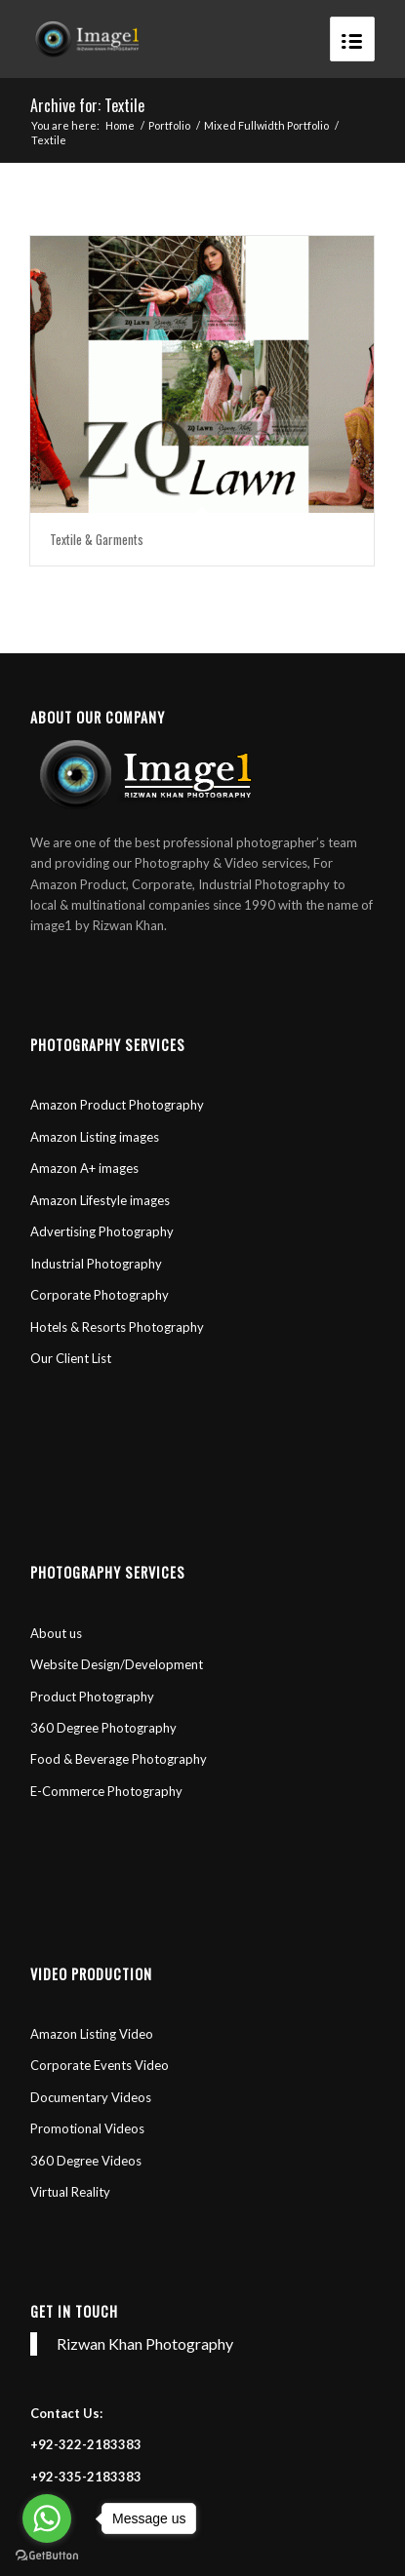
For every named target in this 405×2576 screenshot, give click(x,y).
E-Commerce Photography (106, 1791)
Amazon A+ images (84, 1168)
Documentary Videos (90, 2097)
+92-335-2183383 (86, 2476)
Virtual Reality (70, 2192)
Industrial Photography (96, 1263)
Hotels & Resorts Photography (117, 1327)
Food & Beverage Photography (118, 1759)
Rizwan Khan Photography (145, 2343)
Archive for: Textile (87, 105)
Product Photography (92, 1696)
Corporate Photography (99, 1295)
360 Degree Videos (86, 2160)
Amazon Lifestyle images (100, 1200)
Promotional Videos (88, 2128)
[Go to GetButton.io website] (47, 2556)
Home (120, 125)
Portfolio (169, 125)
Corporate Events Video (99, 2065)
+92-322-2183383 (86, 2444)
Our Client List (70, 1358)
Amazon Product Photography (117, 1104)
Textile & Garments (96, 539)
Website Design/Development (116, 1664)
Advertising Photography (102, 1231)
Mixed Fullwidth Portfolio (266, 125)
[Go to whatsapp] (46, 2518)
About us (57, 1633)
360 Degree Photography (103, 1728)
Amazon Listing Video (91, 2034)
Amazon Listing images (94, 1137)
